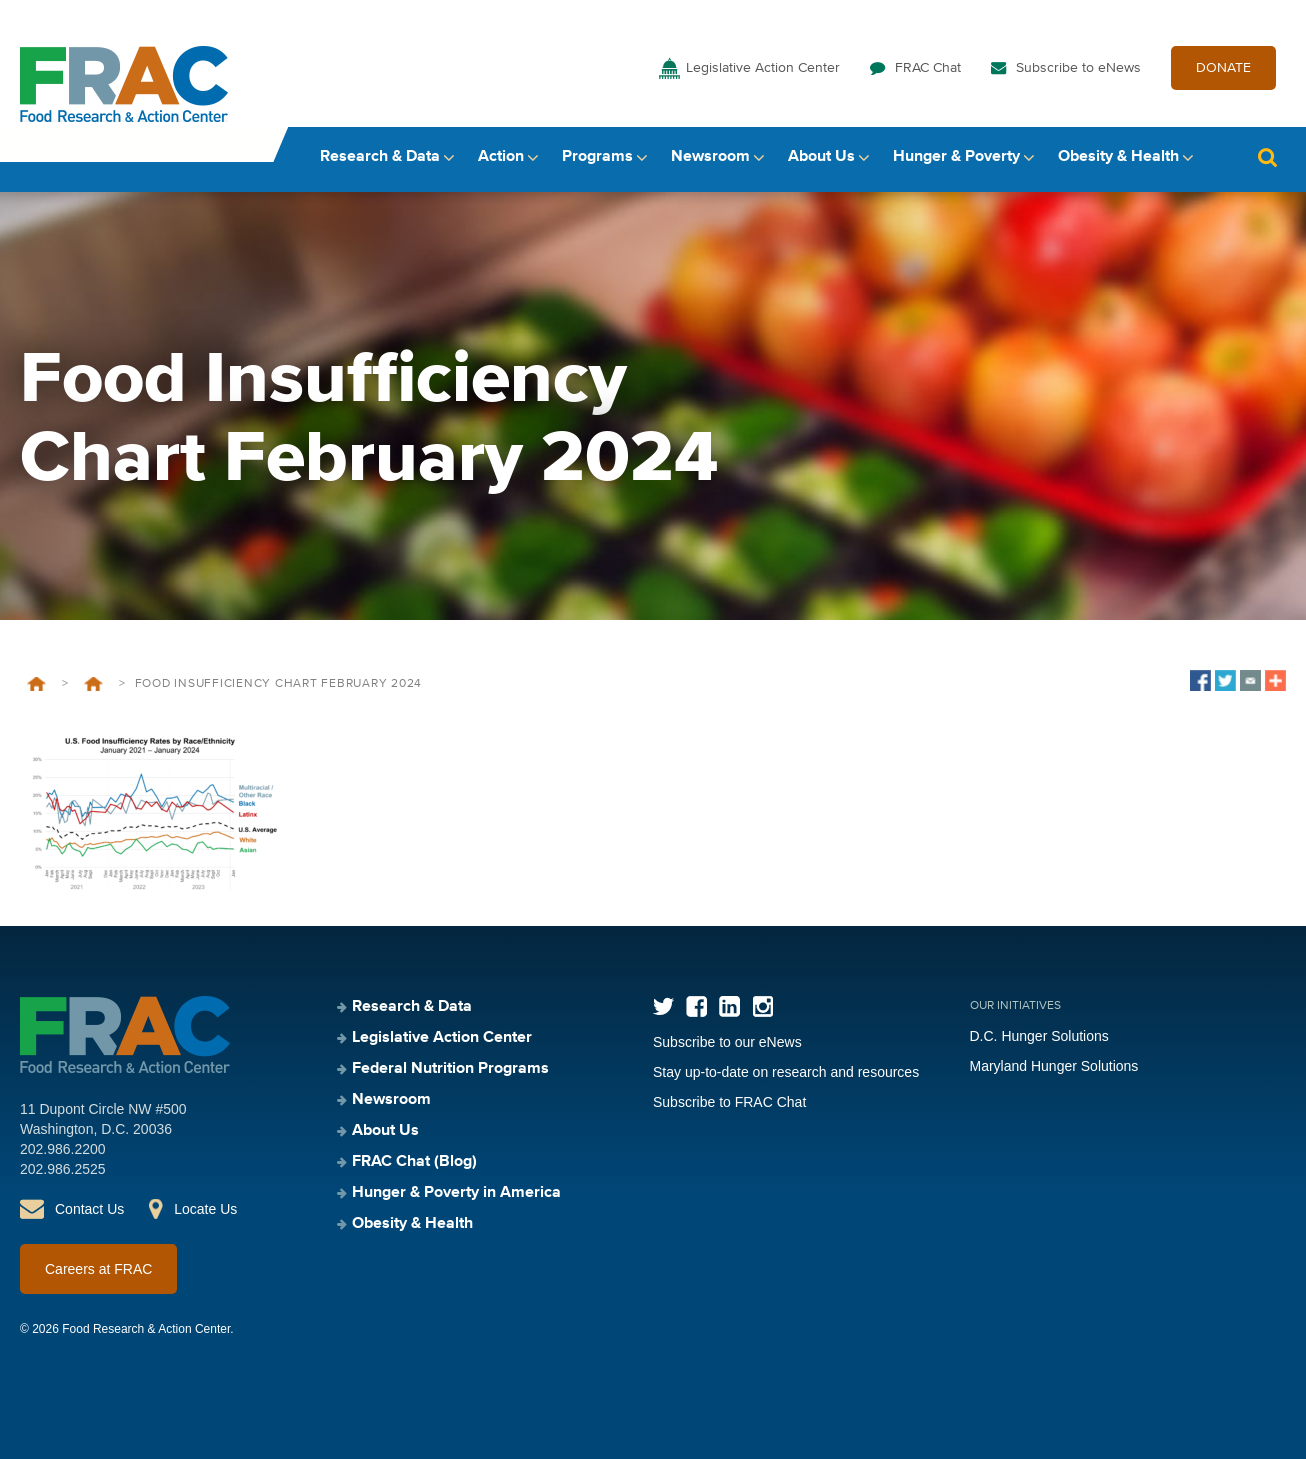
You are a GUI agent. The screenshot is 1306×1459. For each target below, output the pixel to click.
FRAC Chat (928, 68)
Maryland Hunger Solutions (1054, 1066)
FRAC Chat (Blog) (414, 1162)
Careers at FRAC (98, 1269)
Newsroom (710, 157)
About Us (821, 157)
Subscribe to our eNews (727, 1042)
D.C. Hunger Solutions (1039, 1036)
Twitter (663, 1006)
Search (1267, 157)
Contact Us (89, 1209)
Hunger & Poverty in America (456, 1193)
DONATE (1223, 68)
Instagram (762, 1006)
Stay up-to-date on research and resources (786, 1072)
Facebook (696, 1006)
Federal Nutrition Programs (450, 1069)
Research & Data (380, 157)
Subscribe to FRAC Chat (729, 1102)
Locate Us (205, 1209)
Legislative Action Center (763, 68)
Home (36, 684)
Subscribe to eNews (1078, 68)
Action (501, 157)
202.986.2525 (63, 1169)
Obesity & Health (1118, 157)
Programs (597, 157)
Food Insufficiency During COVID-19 (93, 684)
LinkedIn (729, 1006)
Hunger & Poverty (956, 157)
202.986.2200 (63, 1149)
